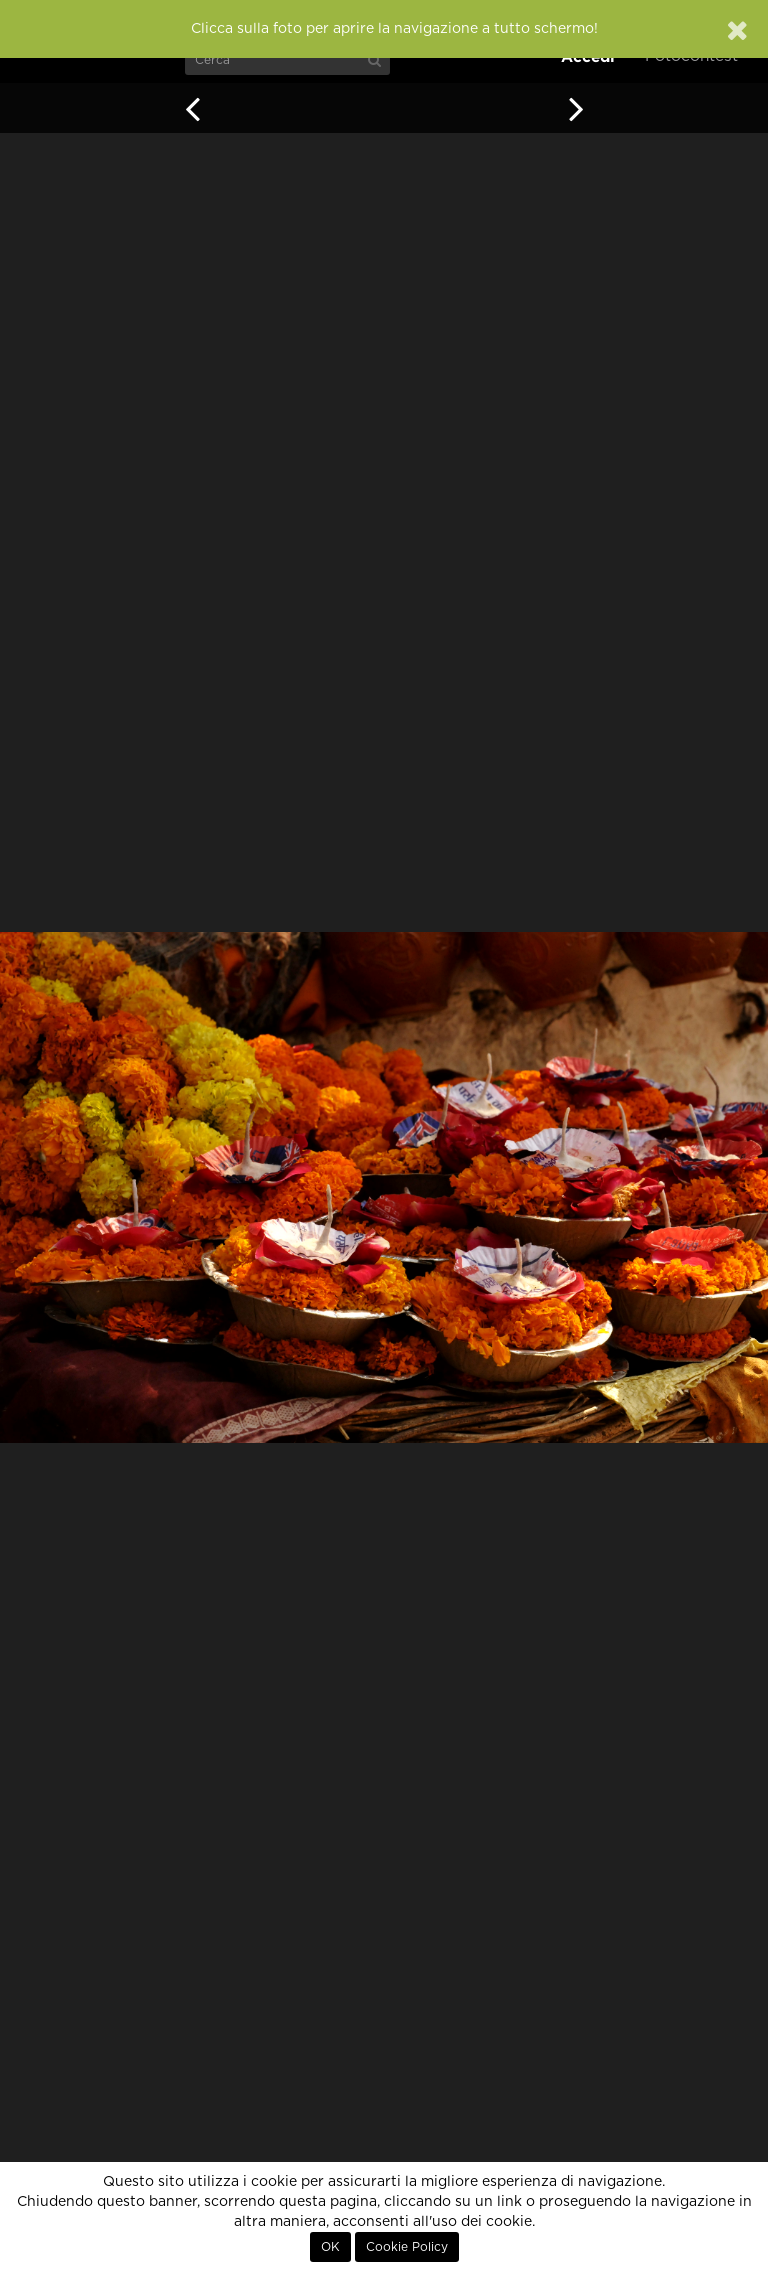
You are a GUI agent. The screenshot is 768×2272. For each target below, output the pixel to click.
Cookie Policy (407, 2247)
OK (330, 2247)
